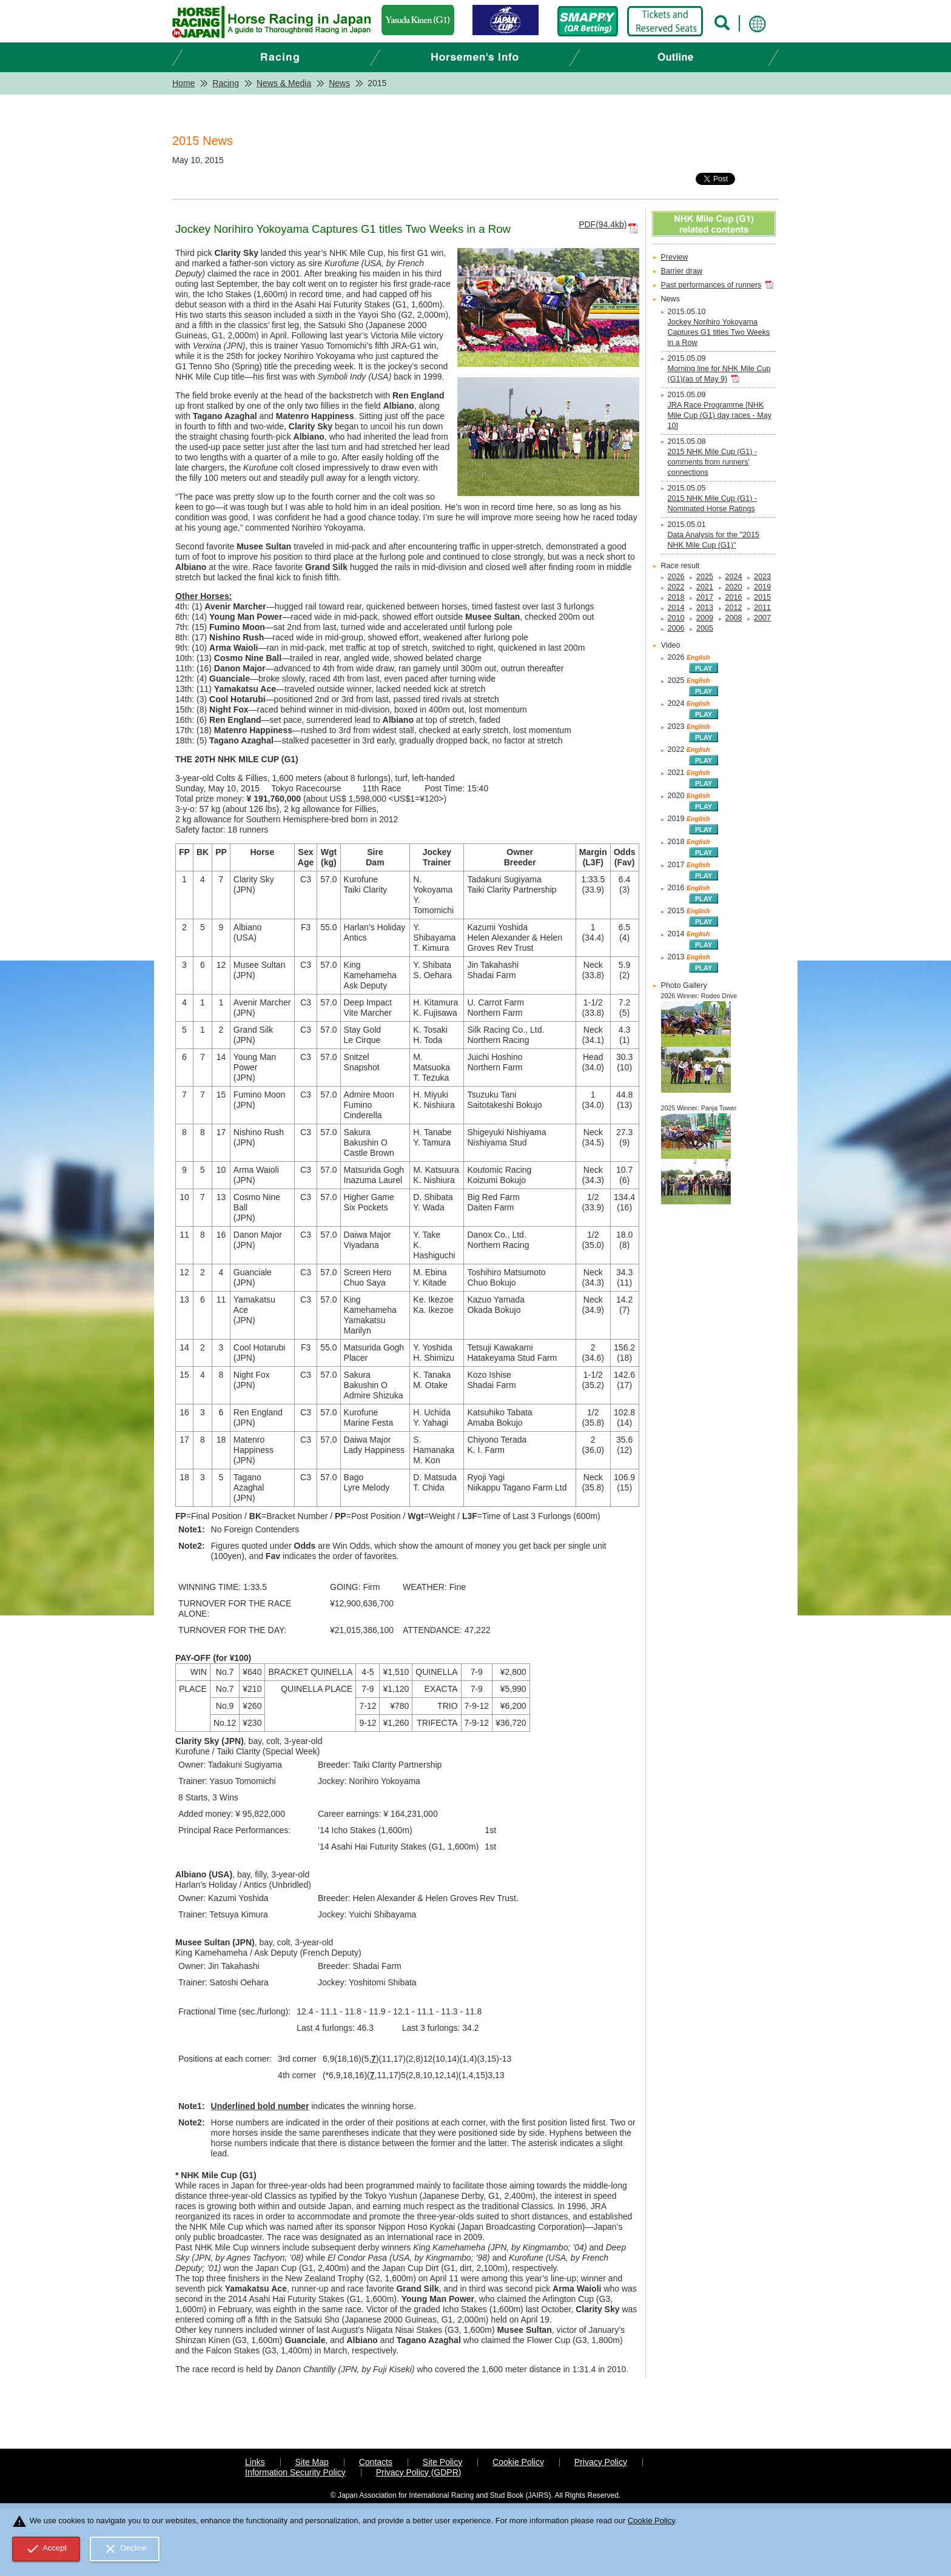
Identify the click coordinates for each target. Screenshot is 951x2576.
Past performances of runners (711, 285)
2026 (676, 576)
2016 (733, 597)
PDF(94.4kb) (603, 224)
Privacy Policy (600, 2462)
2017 (704, 597)
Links (255, 2462)
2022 (676, 587)
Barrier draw (682, 271)
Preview (674, 257)
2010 (676, 618)
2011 (762, 607)
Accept (46, 2548)
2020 (733, 587)
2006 (676, 628)
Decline (125, 2548)
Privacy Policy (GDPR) (419, 2472)
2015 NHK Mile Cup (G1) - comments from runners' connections (713, 462)
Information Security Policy (295, 2472)
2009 (704, 618)
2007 (762, 618)
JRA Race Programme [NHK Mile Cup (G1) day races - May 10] (719, 415)
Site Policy (442, 2462)
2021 (704, 587)
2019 (762, 587)
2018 (676, 597)
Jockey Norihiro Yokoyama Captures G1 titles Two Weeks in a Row (719, 332)
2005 (704, 628)
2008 (733, 618)
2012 (733, 607)
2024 (733, 576)
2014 (676, 607)
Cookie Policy (518, 2462)
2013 (704, 607)
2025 (704, 576)
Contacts (375, 2462)
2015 (762, 597)
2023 (762, 576)
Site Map (312, 2462)
